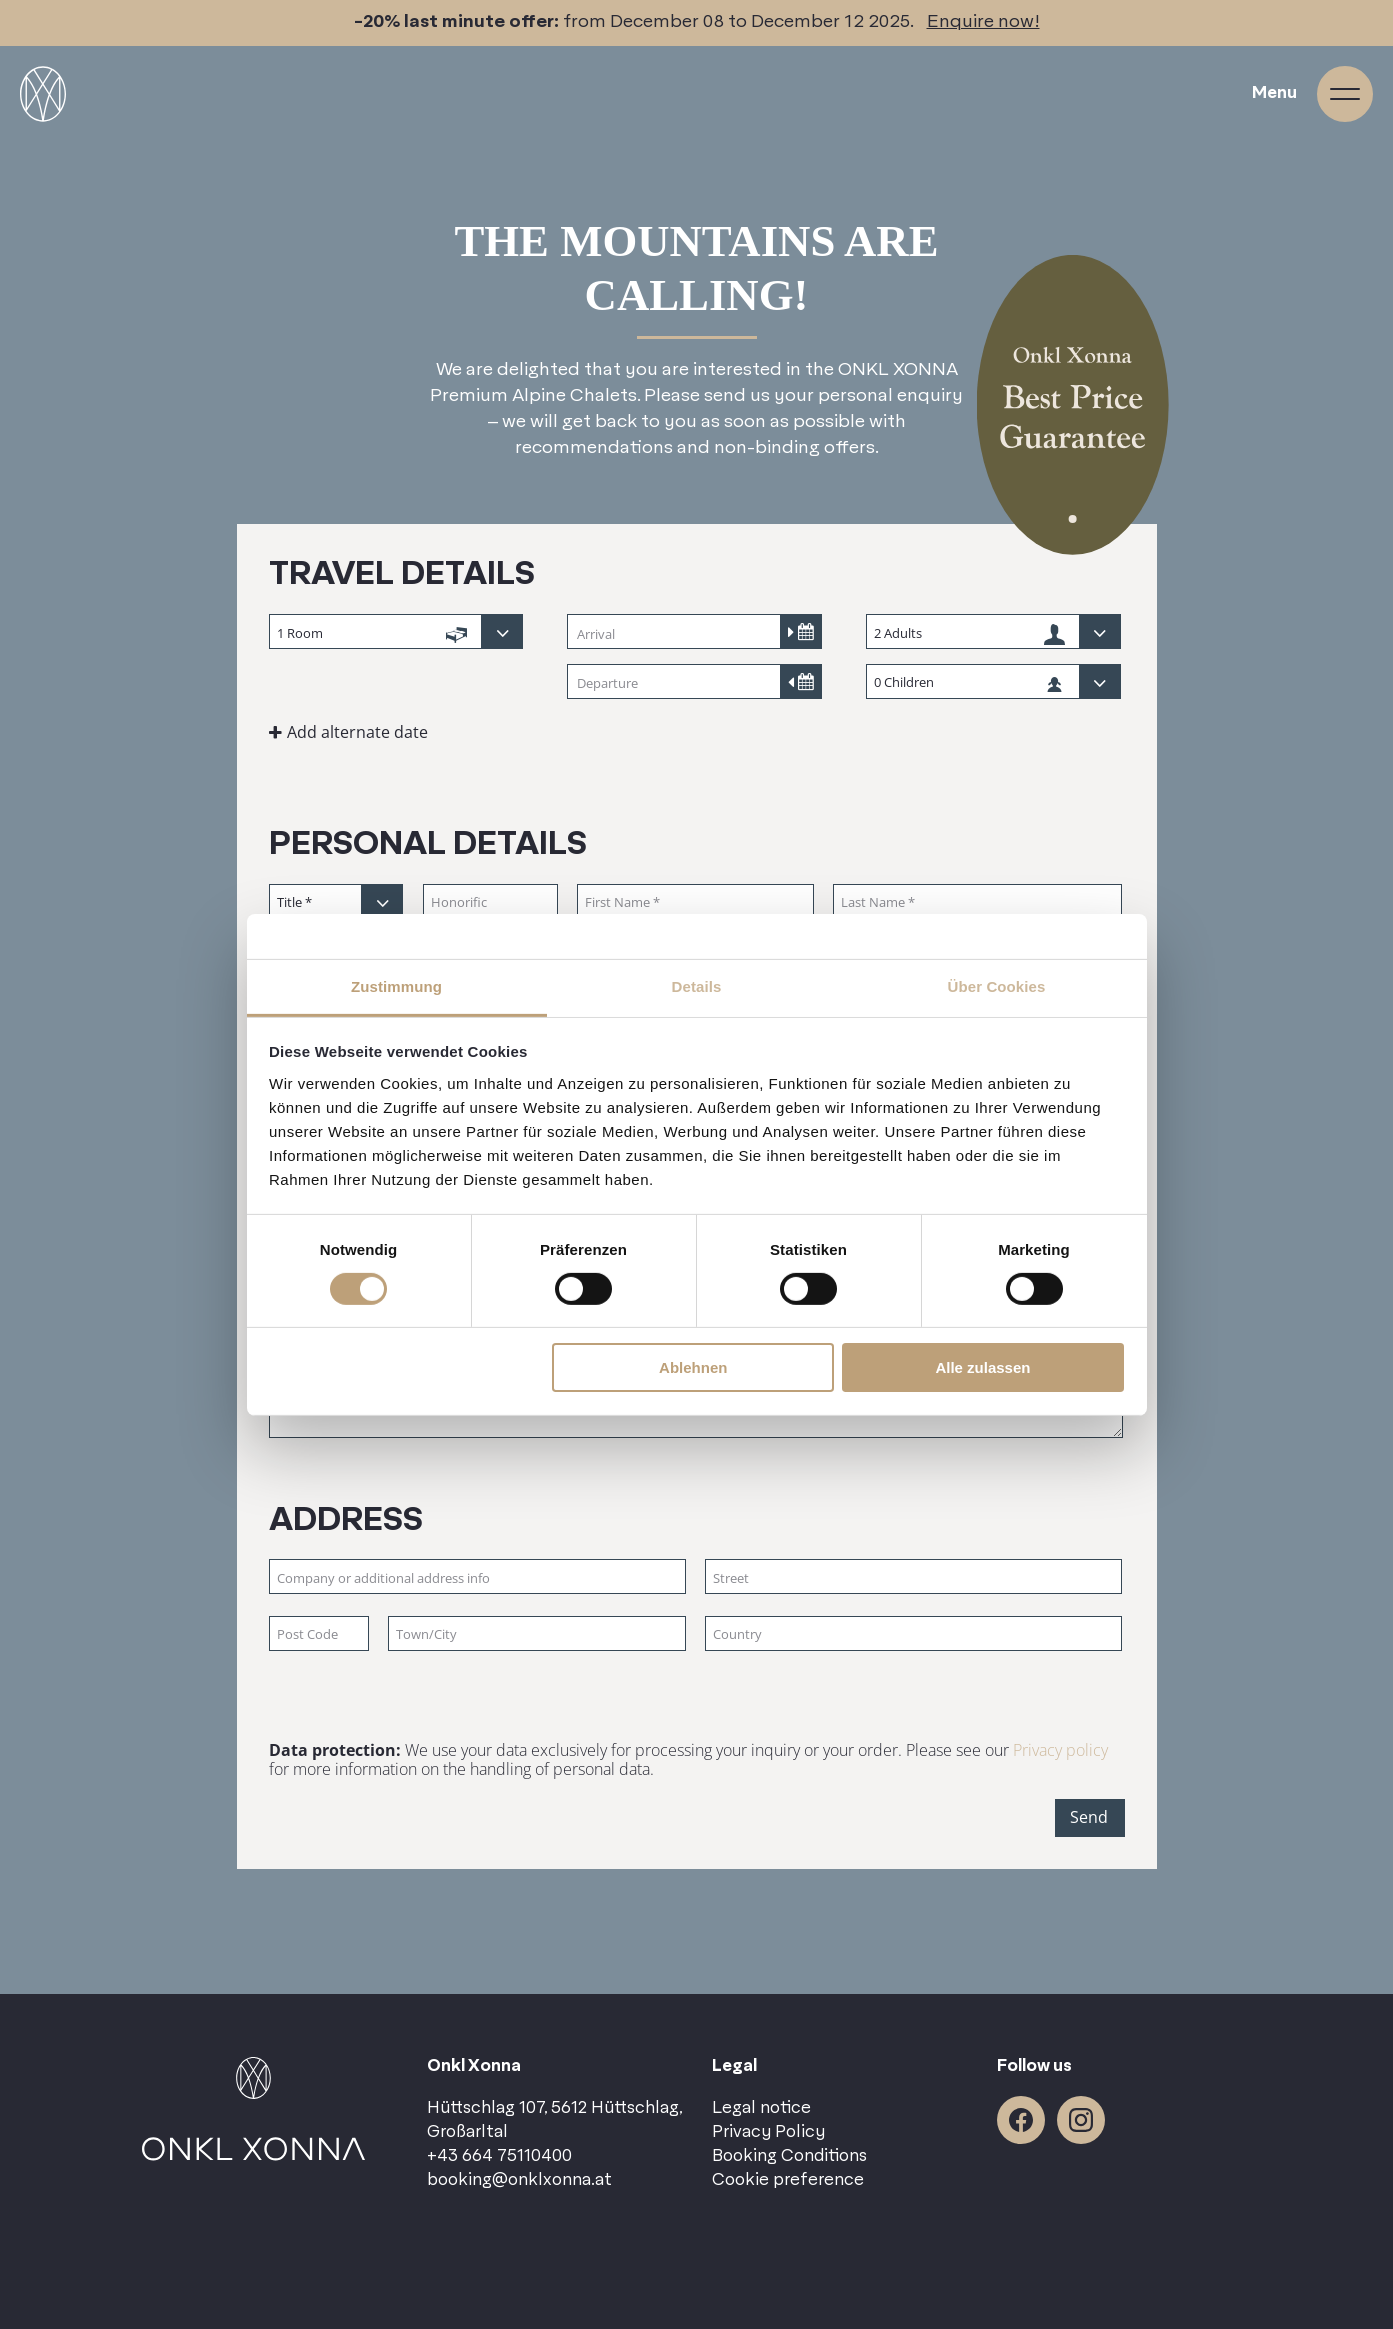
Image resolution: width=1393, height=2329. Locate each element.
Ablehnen (693, 1367)
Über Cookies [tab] (997, 985)
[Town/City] (537, 1634)
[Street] (913, 1577)
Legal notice (761, 2108)
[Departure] (694, 683)
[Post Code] (319, 1634)
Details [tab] (697, 985)
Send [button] (1089, 1817)
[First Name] (696, 902)
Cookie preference (788, 2180)
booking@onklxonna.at (519, 2180)
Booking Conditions (789, 2156)
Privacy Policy (768, 2132)
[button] (397, 732)
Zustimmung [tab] (396, 985)
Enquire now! (983, 22)
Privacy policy (1060, 1750)
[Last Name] (977, 902)
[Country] (913, 1634)
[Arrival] (694, 633)
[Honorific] (490, 902)
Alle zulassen (982, 1367)
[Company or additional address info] (477, 1577)
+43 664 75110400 (499, 2156)
